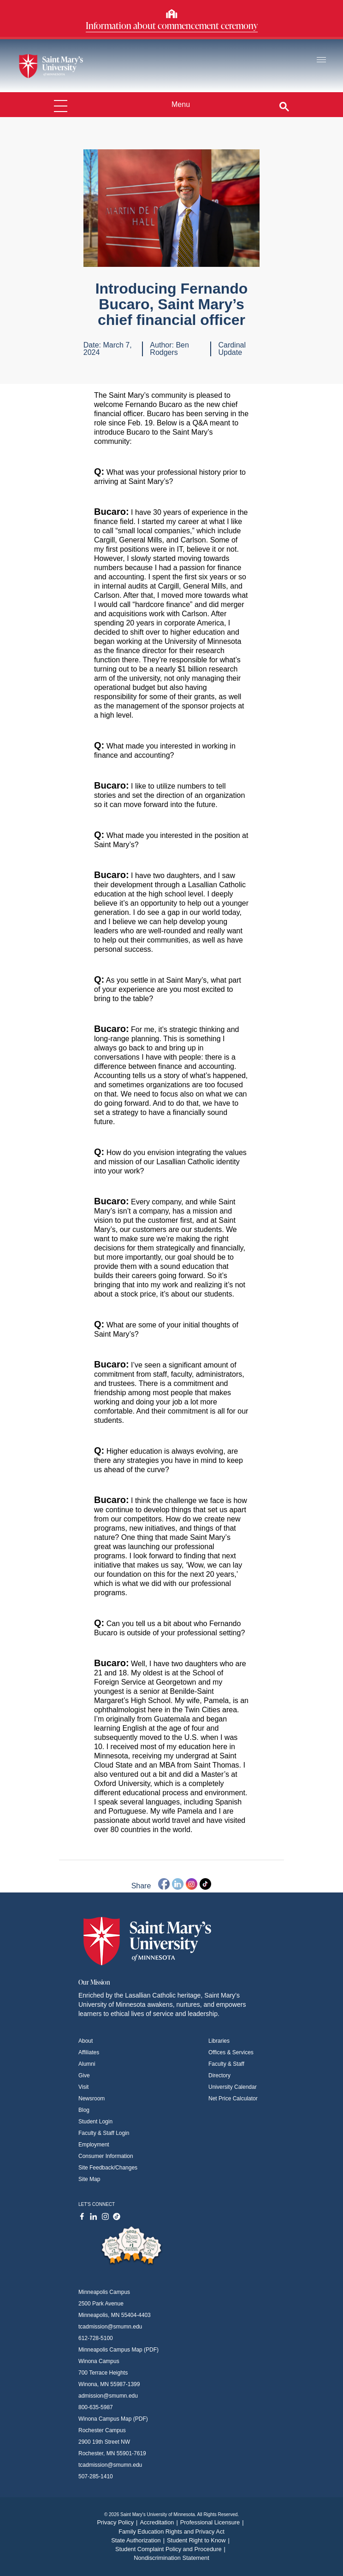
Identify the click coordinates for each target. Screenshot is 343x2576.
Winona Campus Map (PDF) (113, 2419)
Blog (83, 2110)
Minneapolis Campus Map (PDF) (118, 2349)
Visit (83, 2087)
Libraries (219, 2041)
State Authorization (139, 2540)
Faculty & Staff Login (104, 2133)
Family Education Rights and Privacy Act (171, 2531)
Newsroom (91, 2098)
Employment (93, 2144)
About (85, 2041)
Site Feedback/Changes (107, 2167)
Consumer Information (105, 2156)
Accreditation (160, 2522)
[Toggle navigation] (321, 60)
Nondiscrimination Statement (171, 2557)
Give (84, 2075)
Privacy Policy (118, 2522)
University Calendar (232, 2087)
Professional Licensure (213, 2522)
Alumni (86, 2064)
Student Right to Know (199, 2540)
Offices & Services (231, 2052)
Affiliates (88, 2052)
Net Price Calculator (233, 2098)
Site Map (89, 2179)
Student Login (95, 2121)
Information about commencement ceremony (172, 25)
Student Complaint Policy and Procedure (171, 2549)
